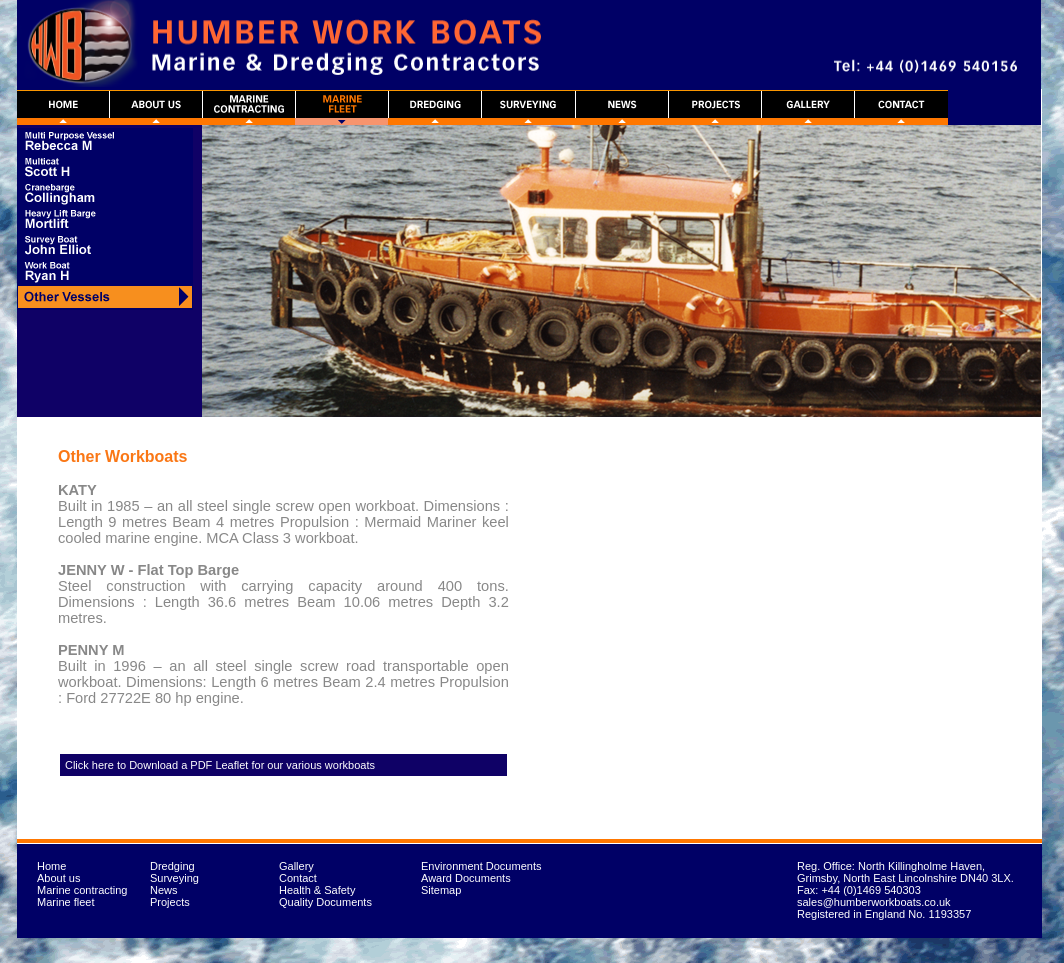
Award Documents (466, 878)
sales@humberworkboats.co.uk (874, 902)
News (164, 890)
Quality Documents (325, 902)
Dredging (172, 866)
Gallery (296, 866)
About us (58, 878)
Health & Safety (317, 890)
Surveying (174, 878)
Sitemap (441, 890)
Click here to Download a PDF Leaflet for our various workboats (220, 765)
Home (51, 866)
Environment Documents (481, 866)
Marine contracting (82, 890)
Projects (170, 902)
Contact (298, 878)
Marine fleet (65, 902)
